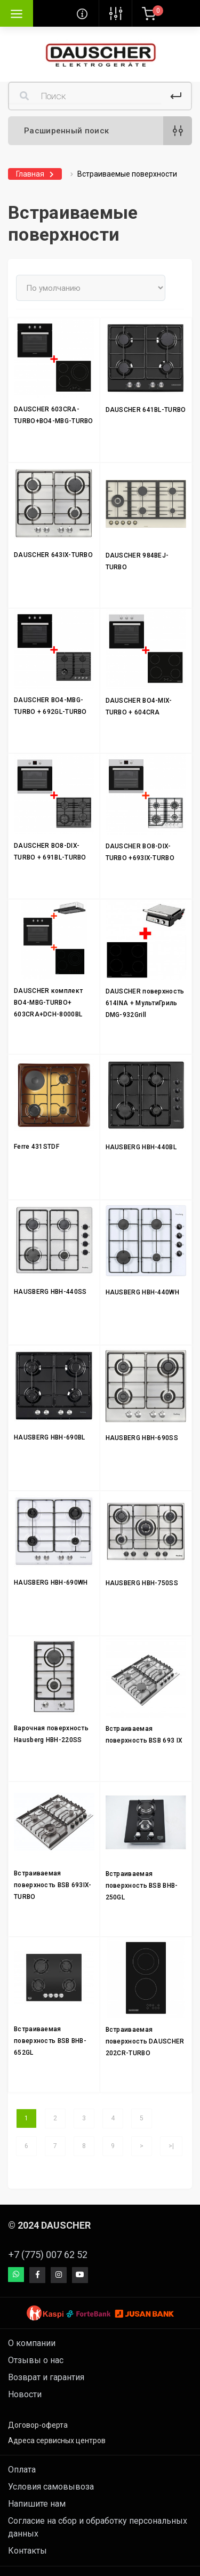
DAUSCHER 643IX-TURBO (53, 555)
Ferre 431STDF (36, 1146)
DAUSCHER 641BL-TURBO (146, 410)
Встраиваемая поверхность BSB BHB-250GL (142, 1885)
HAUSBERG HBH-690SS (142, 1438)
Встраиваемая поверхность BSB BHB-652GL (50, 2040)
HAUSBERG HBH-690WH (50, 1582)
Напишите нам (37, 2504)
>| (171, 2146)
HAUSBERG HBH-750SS (142, 1583)
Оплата (22, 2469)
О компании (31, 2343)
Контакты (27, 2551)
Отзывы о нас (35, 2360)
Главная (30, 174)
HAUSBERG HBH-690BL (49, 1437)
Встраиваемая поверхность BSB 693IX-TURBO (53, 1885)
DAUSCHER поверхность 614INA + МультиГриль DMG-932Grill (145, 1003)
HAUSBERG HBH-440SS (50, 1291)
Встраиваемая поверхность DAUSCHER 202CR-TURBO (145, 2041)
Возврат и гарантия (46, 2377)
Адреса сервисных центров (57, 2440)
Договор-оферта (38, 2425)
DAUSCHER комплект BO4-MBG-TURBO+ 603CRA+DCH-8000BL (48, 1002)
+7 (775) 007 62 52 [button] (48, 2254)
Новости (25, 2394)
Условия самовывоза (51, 2487)
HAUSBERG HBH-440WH (142, 1292)
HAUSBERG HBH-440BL (141, 1147)
